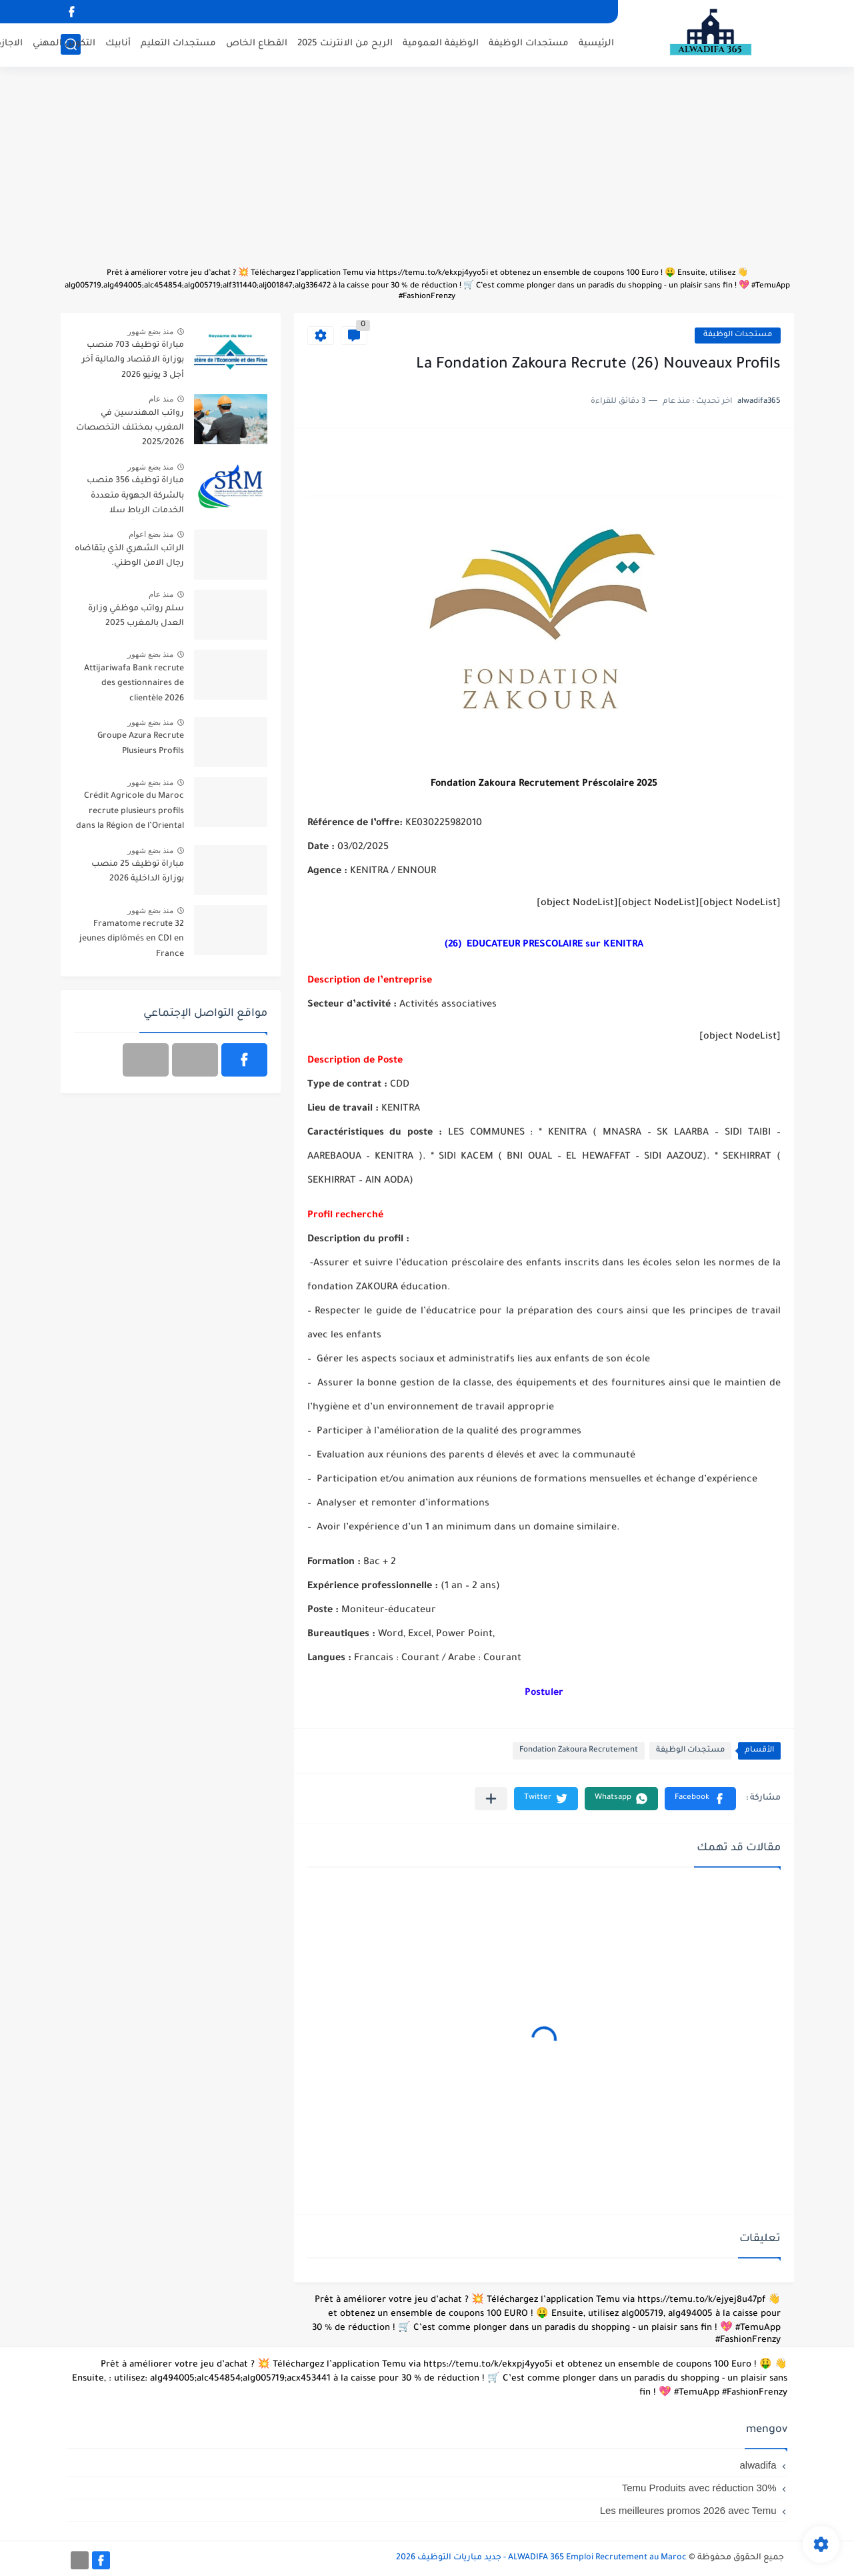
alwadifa (757, 2465)
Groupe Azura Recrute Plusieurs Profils (140, 744)
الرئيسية (596, 44)
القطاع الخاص (256, 44)
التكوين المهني (64, 44)
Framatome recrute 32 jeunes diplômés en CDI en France (131, 939)
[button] (700, 1798)
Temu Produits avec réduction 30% (699, 2487)
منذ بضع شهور (150, 331)
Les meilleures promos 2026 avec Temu (688, 2510)
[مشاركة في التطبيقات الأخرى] (491, 1798)
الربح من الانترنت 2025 (345, 44)
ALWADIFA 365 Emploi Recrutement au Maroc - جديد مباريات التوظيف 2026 (541, 2558)
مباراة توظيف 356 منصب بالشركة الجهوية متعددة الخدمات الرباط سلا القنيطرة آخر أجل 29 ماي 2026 (135, 498)
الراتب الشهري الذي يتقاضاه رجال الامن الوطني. (129, 556)
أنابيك (118, 44)
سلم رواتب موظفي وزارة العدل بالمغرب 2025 (136, 616)
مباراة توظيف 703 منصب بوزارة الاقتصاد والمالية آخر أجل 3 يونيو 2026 (133, 360)
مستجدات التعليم (178, 44)
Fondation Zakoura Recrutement (578, 1750)
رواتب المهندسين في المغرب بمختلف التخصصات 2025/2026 (130, 428)
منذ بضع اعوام (151, 534)
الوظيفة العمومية (441, 44)
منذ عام (161, 399)
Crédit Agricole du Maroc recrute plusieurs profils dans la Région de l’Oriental (130, 811)
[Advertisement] (427, 173)
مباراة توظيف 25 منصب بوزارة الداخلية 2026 (137, 872)
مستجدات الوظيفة (529, 44)
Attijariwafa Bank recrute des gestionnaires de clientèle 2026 (134, 684)
